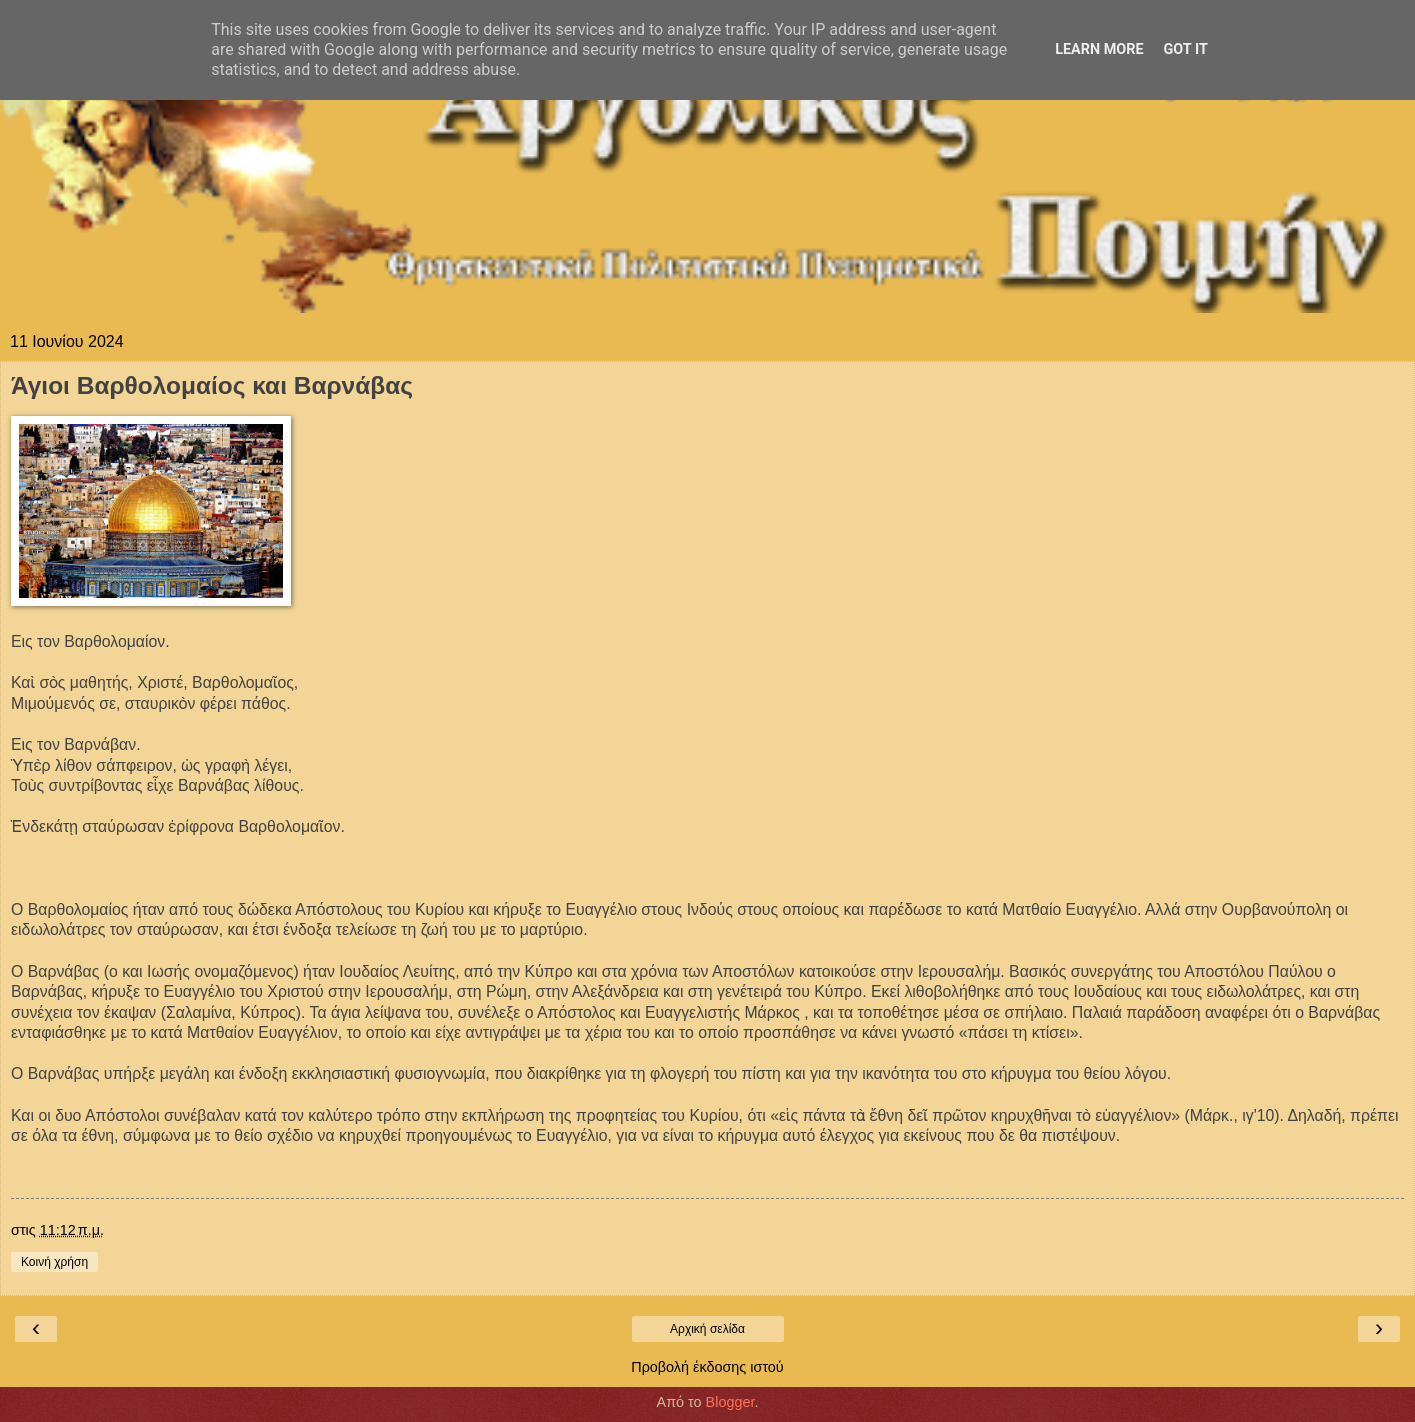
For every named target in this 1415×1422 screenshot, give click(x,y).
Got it (1186, 49)
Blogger (730, 1402)
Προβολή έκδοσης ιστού (707, 1367)
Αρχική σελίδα (707, 1329)
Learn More (1099, 49)
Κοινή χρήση (54, 1262)
